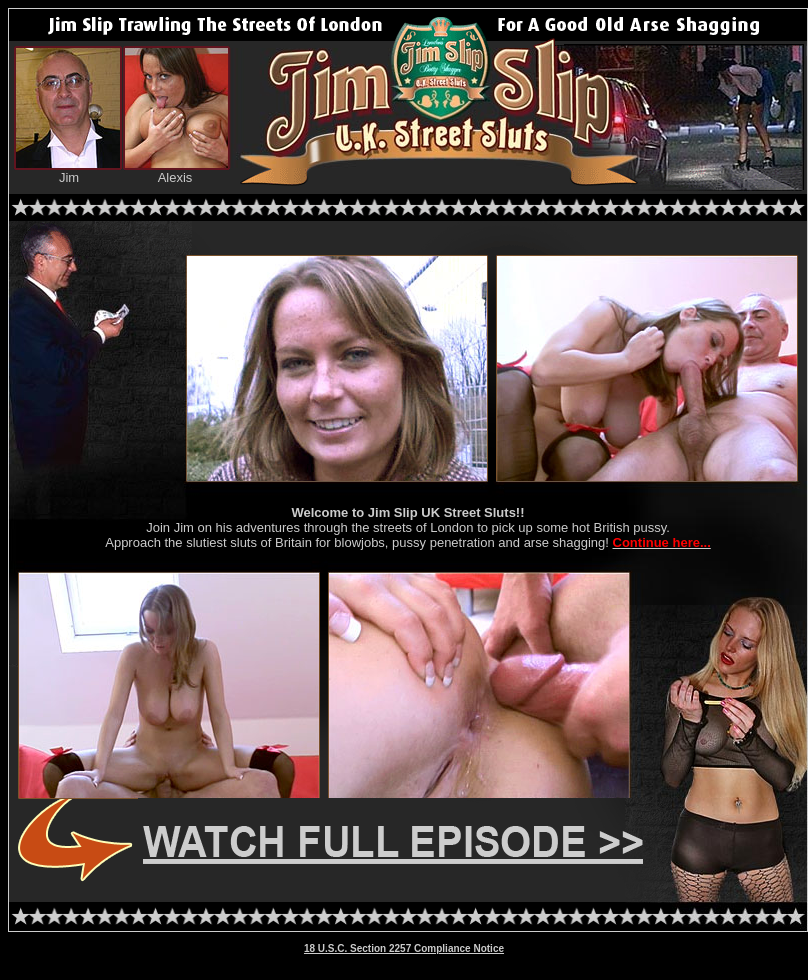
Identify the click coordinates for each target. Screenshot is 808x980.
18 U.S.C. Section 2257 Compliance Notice (404, 948)
